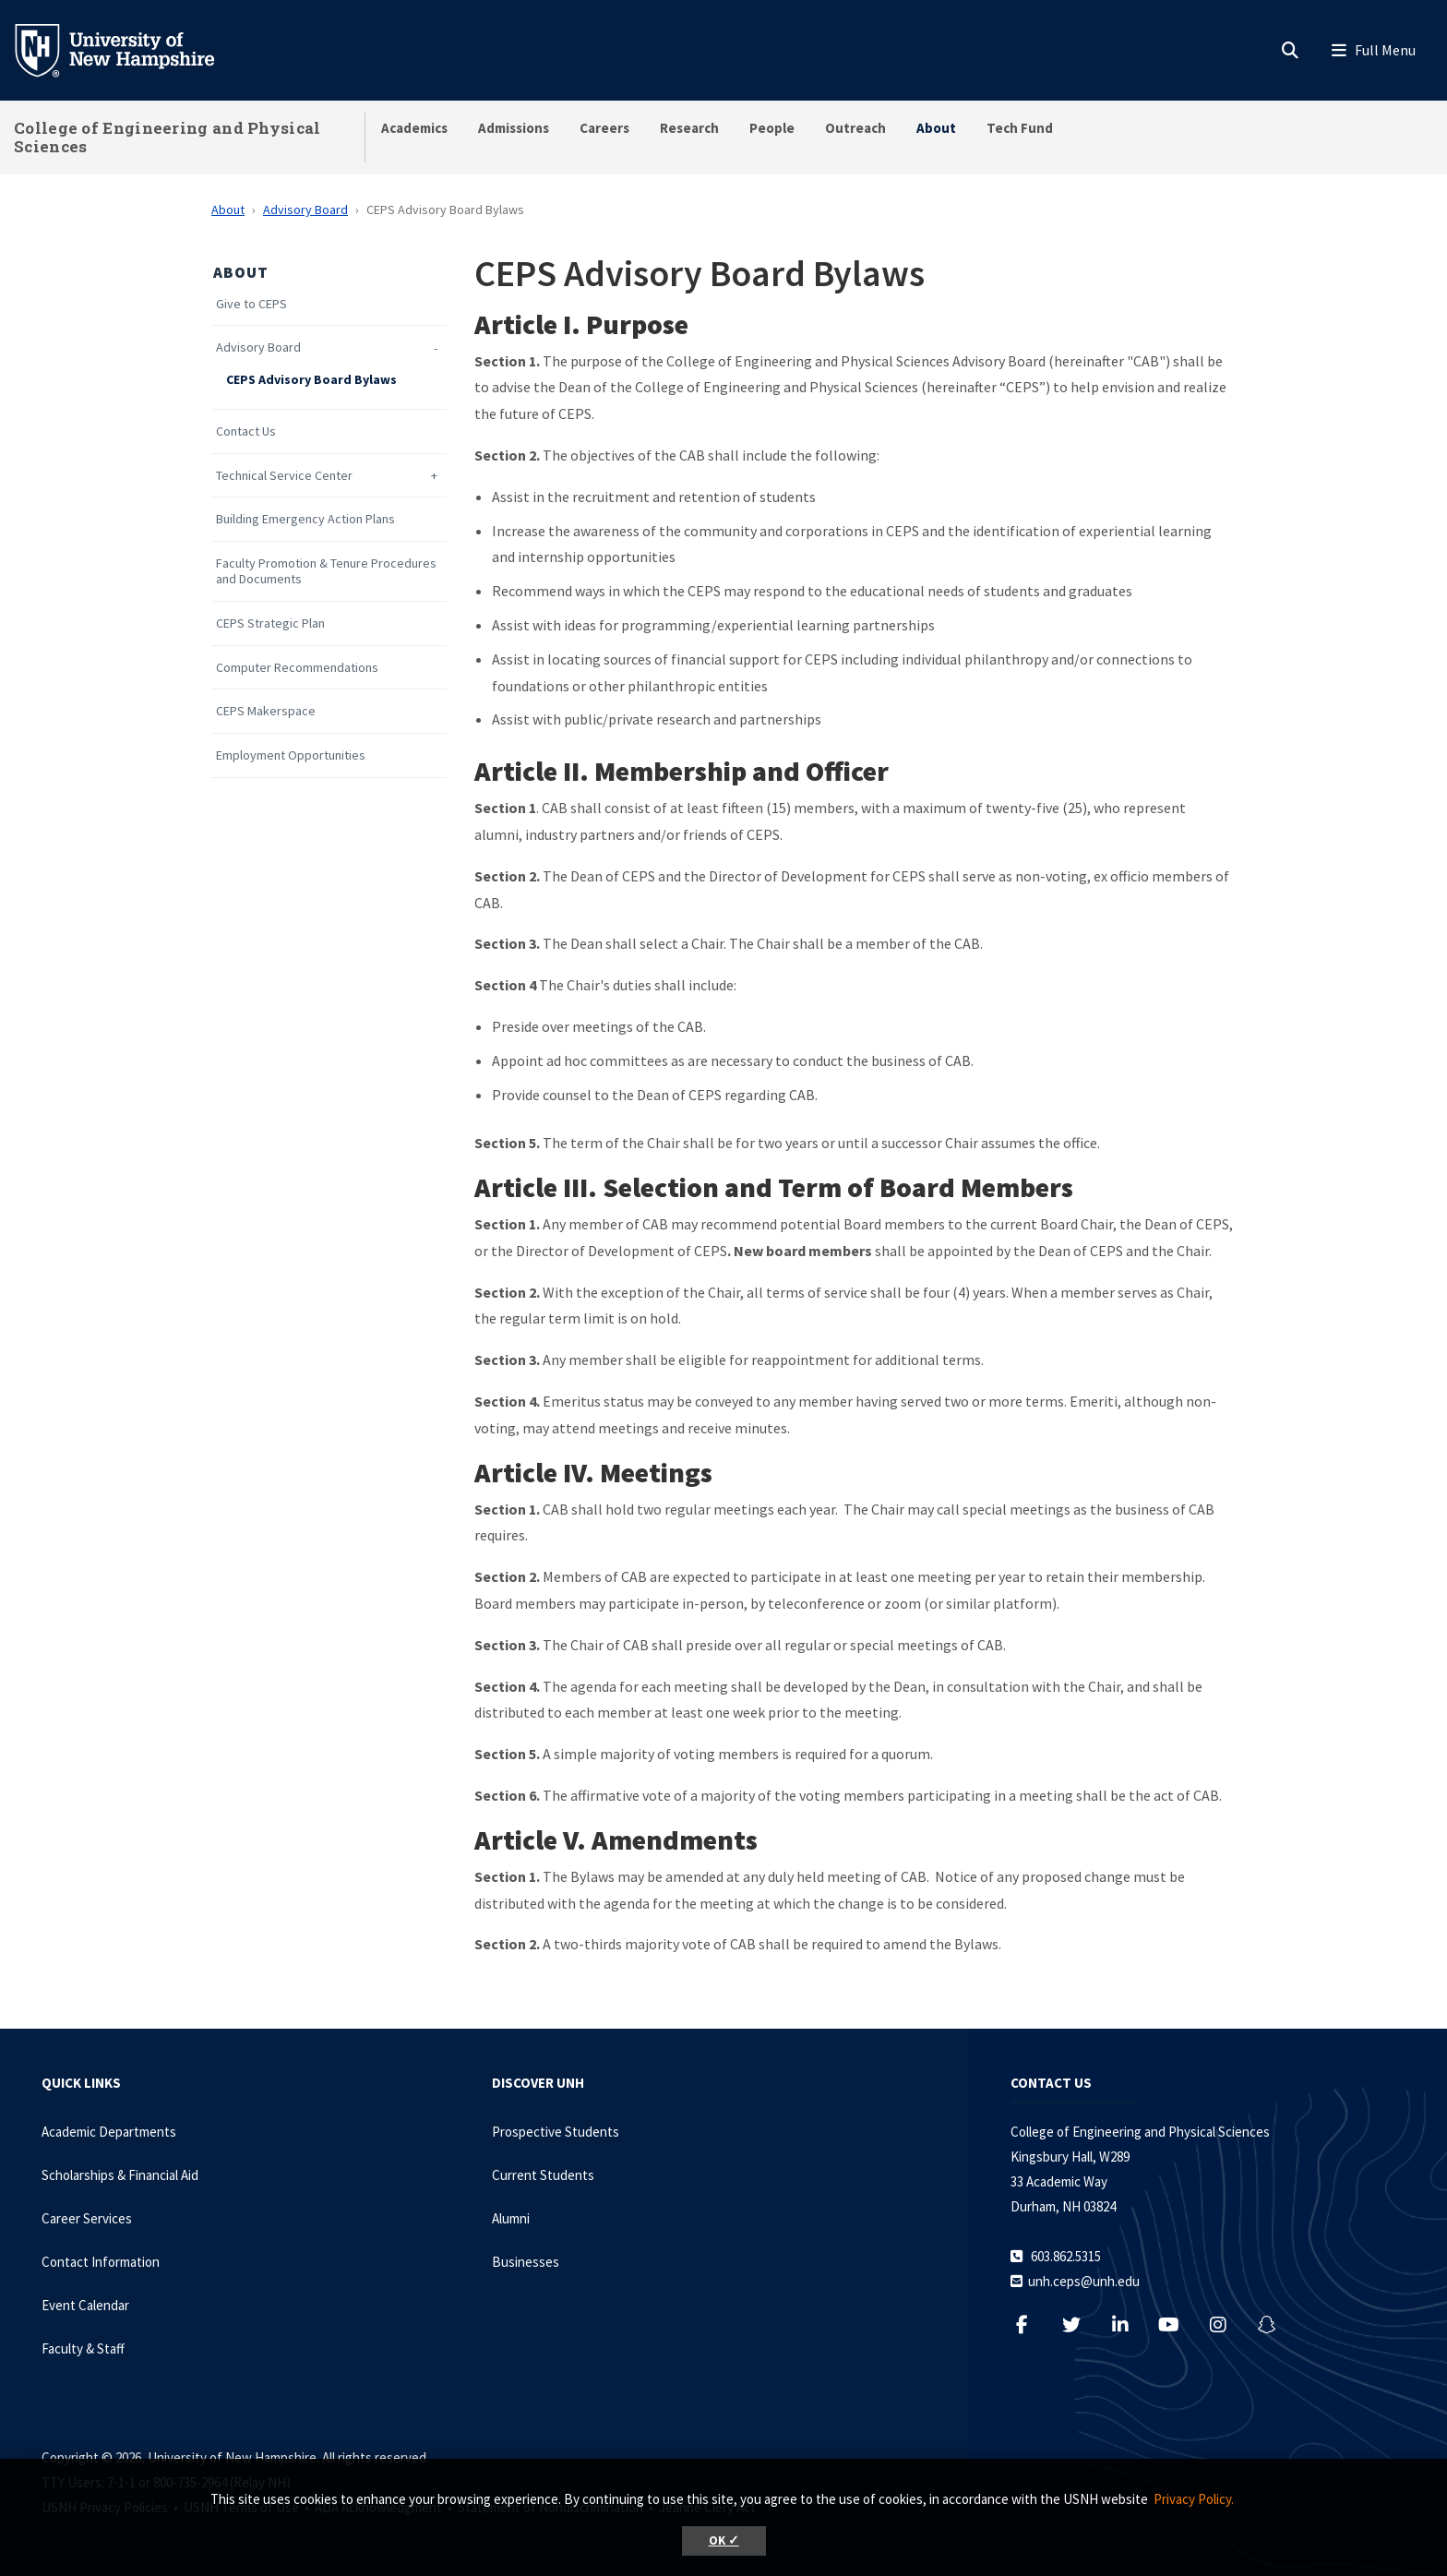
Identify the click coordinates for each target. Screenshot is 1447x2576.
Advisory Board (305, 209)
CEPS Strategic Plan (270, 623)
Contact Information (101, 2261)
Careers (604, 128)
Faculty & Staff (83, 2348)
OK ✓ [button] (724, 2540)
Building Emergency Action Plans (305, 519)
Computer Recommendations (297, 668)
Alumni (511, 2218)
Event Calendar (85, 2305)
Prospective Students (555, 2131)
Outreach (855, 128)
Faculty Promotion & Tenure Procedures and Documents (326, 571)
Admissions (513, 128)
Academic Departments (109, 2131)
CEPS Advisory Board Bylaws (311, 380)
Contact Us (246, 431)
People (772, 128)
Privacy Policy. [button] (1194, 2499)
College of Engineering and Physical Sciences (167, 137)
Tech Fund (1020, 128)
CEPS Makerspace (266, 711)
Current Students (543, 2175)
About (936, 128)
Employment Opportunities (290, 755)
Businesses (525, 2261)
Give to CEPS (251, 304)
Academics (414, 128)
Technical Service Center (284, 476)
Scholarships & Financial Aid (120, 2175)
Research (689, 128)
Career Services (87, 2218)
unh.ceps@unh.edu (1084, 2281)
